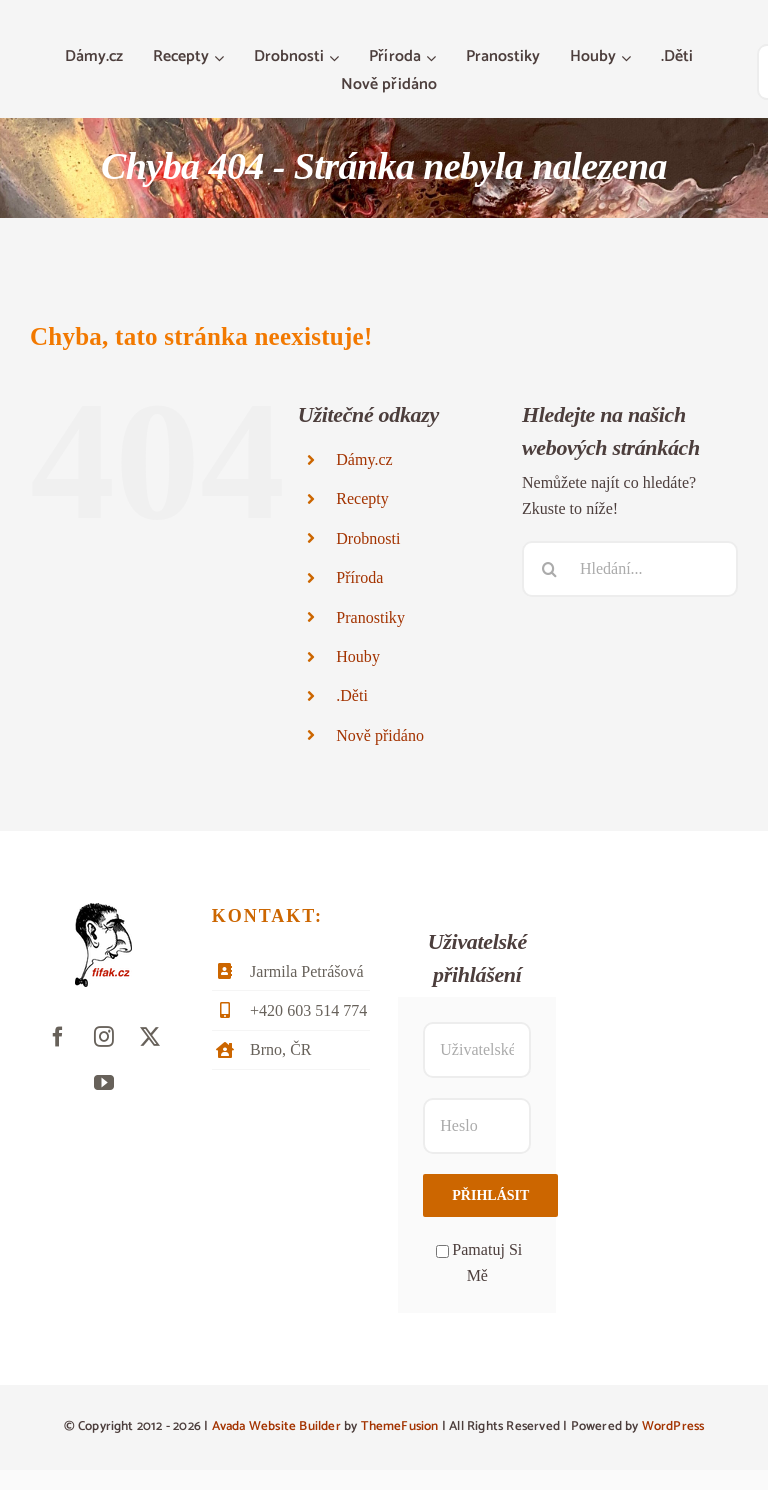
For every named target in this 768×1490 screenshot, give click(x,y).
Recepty (362, 498)
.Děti (352, 695)
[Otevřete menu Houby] (628, 58)
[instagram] (104, 1037)
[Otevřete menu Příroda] (433, 58)
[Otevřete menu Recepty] (221, 58)
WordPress (673, 1426)
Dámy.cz (364, 459)
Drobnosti (368, 538)
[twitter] (150, 1037)
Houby (358, 656)
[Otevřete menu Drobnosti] (336, 58)
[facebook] (58, 1037)
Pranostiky (370, 617)
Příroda (359, 577)
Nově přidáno (380, 735)
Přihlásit (490, 1195)
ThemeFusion (400, 1426)
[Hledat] (550, 569)
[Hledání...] (630, 569)
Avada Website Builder (276, 1426)
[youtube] (104, 1083)
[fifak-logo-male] (103, 910)
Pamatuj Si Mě (479, 1262)
